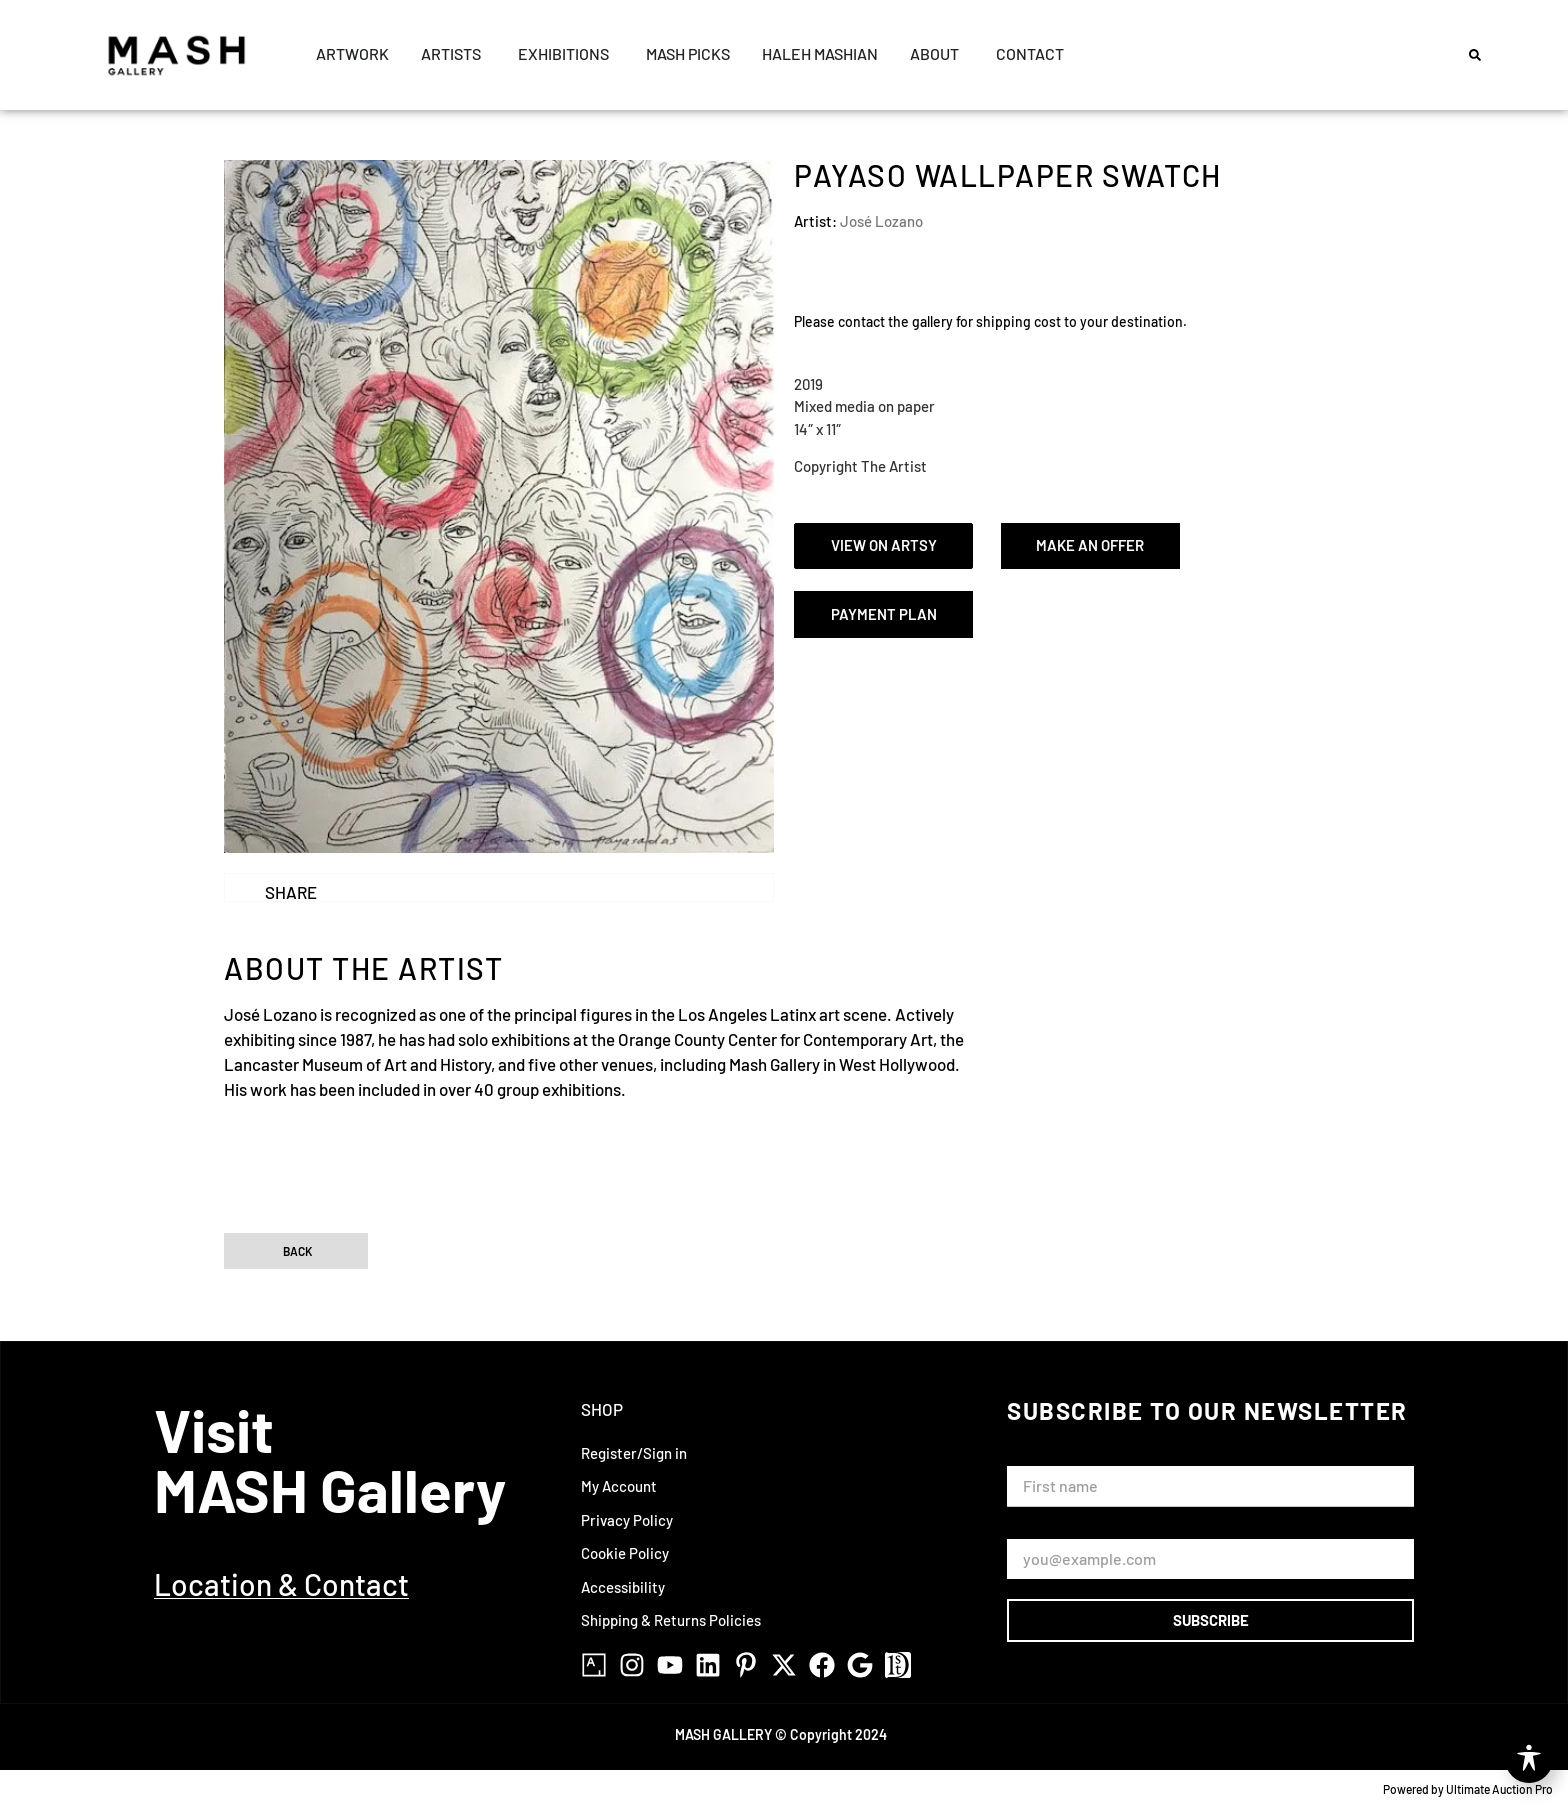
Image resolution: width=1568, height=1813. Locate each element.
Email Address (1058, 1529)
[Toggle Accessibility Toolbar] (1529, 1759)
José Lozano (881, 221)
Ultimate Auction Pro (1499, 1789)
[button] (1475, 55)
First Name (1047, 1456)
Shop (602, 1409)
